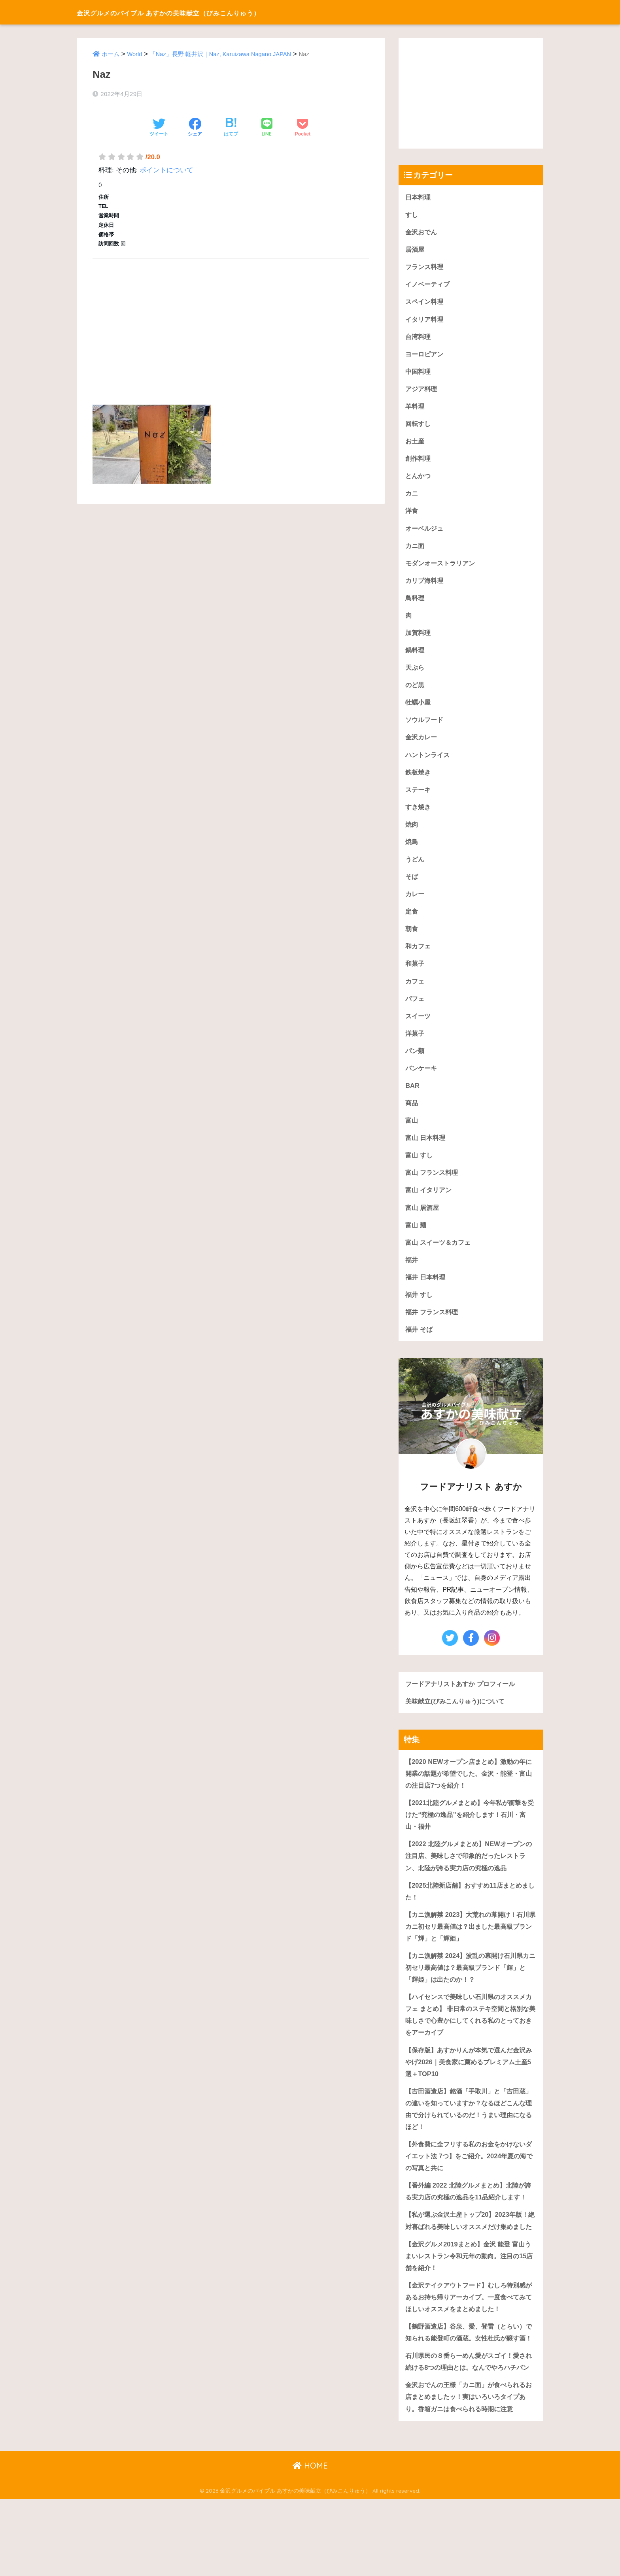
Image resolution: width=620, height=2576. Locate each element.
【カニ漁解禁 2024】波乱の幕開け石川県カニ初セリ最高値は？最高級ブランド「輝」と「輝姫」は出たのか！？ (470, 1987)
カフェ (415, 992)
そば (412, 885)
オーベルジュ (425, 532)
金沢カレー (422, 744)
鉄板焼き (418, 780)
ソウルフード (425, 727)
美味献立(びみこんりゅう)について (457, 1717)
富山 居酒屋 (423, 1221)
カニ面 (415, 550)
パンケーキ (422, 1080)
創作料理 (418, 462)
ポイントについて (166, 170)
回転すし (418, 426)
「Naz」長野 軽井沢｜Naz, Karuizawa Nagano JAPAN (221, 54)
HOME (310, 2543)
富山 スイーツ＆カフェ (439, 1257)
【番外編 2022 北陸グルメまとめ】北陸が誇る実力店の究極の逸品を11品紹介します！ (468, 2221)
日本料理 (418, 197)
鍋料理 (415, 656)
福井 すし (419, 1309)
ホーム (110, 54)
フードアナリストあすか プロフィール (463, 1700)
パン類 (415, 1062)
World (135, 54)
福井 (412, 1274)
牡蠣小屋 (418, 709)
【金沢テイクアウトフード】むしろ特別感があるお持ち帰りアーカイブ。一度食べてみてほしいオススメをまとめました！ (469, 2347)
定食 (412, 921)
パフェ (415, 1009)
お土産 (415, 444)
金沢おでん (422, 232)
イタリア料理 (425, 320)
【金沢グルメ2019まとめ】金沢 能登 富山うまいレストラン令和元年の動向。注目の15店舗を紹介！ (469, 2305)
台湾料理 (418, 338)
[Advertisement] (231, 322)
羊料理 (415, 409)
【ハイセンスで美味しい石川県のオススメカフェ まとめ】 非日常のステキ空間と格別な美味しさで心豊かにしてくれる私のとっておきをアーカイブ (469, 2036)
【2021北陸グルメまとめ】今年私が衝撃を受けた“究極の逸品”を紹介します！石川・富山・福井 (469, 1832)
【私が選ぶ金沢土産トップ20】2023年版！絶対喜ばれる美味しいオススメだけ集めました (470, 2263)
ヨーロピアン (425, 356)
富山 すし (419, 1168)
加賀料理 (418, 639)
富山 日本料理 (426, 1151)
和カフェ (418, 956)
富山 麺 (416, 1239)
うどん (415, 868)
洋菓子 (415, 1045)
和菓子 (415, 974)
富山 (412, 1133)
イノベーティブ (428, 285)
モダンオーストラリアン (442, 568)
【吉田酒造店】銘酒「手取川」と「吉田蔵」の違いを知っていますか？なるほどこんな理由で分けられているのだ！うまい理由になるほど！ (469, 2132)
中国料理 (418, 373)
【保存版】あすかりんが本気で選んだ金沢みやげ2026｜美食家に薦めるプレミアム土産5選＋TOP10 (469, 2083)
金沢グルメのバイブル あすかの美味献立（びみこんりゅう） (210, 12)
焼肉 (412, 833)
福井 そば (419, 1345)
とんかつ (418, 479)
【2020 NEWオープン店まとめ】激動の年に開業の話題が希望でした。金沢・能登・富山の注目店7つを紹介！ (469, 1790)
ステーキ (418, 797)
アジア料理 (422, 391)
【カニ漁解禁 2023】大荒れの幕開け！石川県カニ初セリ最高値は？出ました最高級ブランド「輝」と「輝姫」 (470, 1946)
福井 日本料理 (426, 1292)
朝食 (412, 939)
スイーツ (418, 1027)
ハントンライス (428, 762)
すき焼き (418, 815)
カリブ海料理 (425, 585)
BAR (412, 1098)
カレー (415, 903)
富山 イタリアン (429, 1204)
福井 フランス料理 (433, 1327)
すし (412, 215)
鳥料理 (415, 603)
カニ (412, 497)
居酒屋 (415, 250)
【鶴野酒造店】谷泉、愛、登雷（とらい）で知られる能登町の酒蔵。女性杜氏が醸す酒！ (469, 2389)
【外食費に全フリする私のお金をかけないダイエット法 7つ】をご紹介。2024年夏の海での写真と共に (469, 2179)
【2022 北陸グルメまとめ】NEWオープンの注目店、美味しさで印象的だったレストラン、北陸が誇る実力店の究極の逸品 (469, 1874)
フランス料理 (425, 267)
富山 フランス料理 (433, 1186)
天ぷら (415, 674)
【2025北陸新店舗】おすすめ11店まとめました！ (470, 1910)
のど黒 (415, 691)
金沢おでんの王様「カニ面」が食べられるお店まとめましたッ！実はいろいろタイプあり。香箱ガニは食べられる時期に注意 (469, 2473)
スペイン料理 (425, 303)
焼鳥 (412, 850)
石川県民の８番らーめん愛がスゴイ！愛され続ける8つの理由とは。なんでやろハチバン (469, 2431)
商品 (412, 1115)
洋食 (412, 515)
